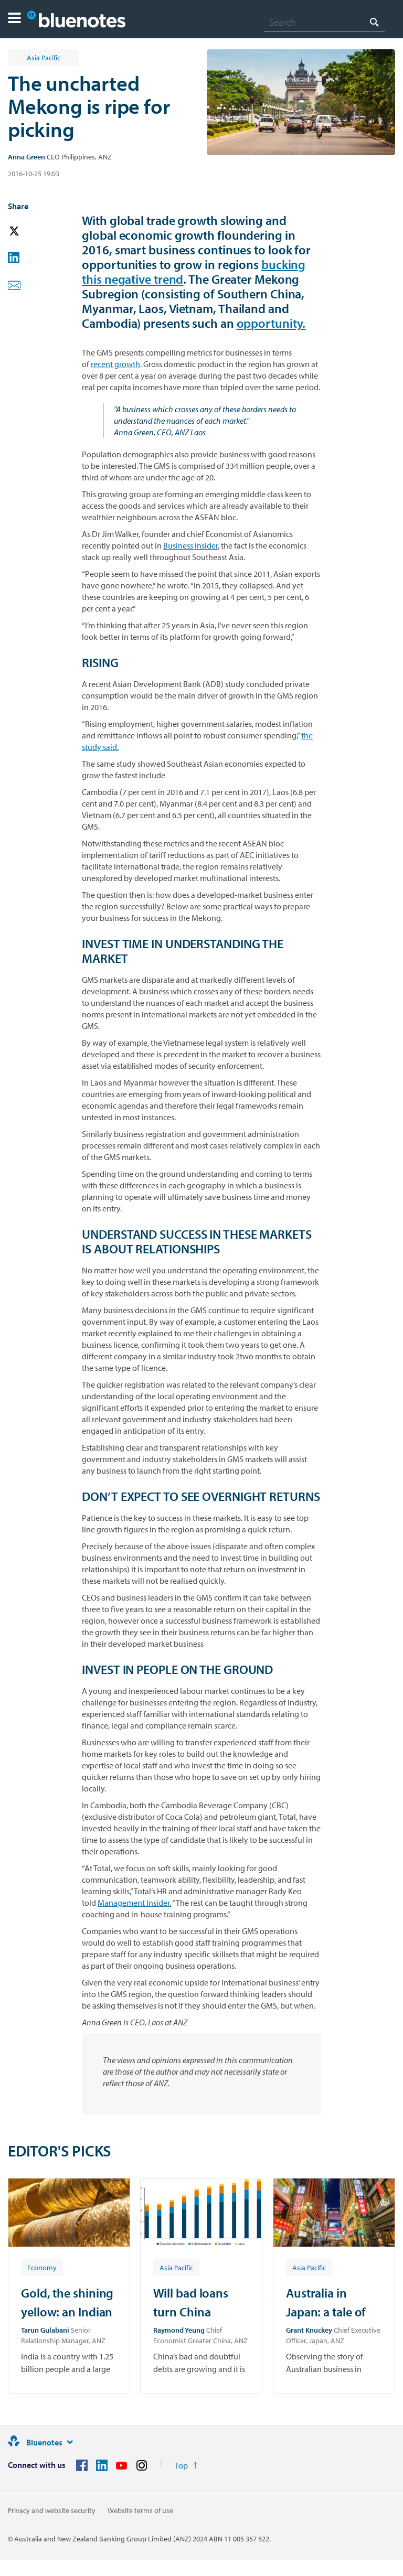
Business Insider (190, 545)
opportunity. (271, 323)
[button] (14, 19)
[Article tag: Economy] (42, 2267)
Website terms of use (140, 2510)
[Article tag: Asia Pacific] (176, 2267)
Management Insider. (134, 1902)
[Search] (324, 22)
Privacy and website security (52, 2510)
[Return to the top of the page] (186, 2465)
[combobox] (324, 22)
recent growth (115, 364)
